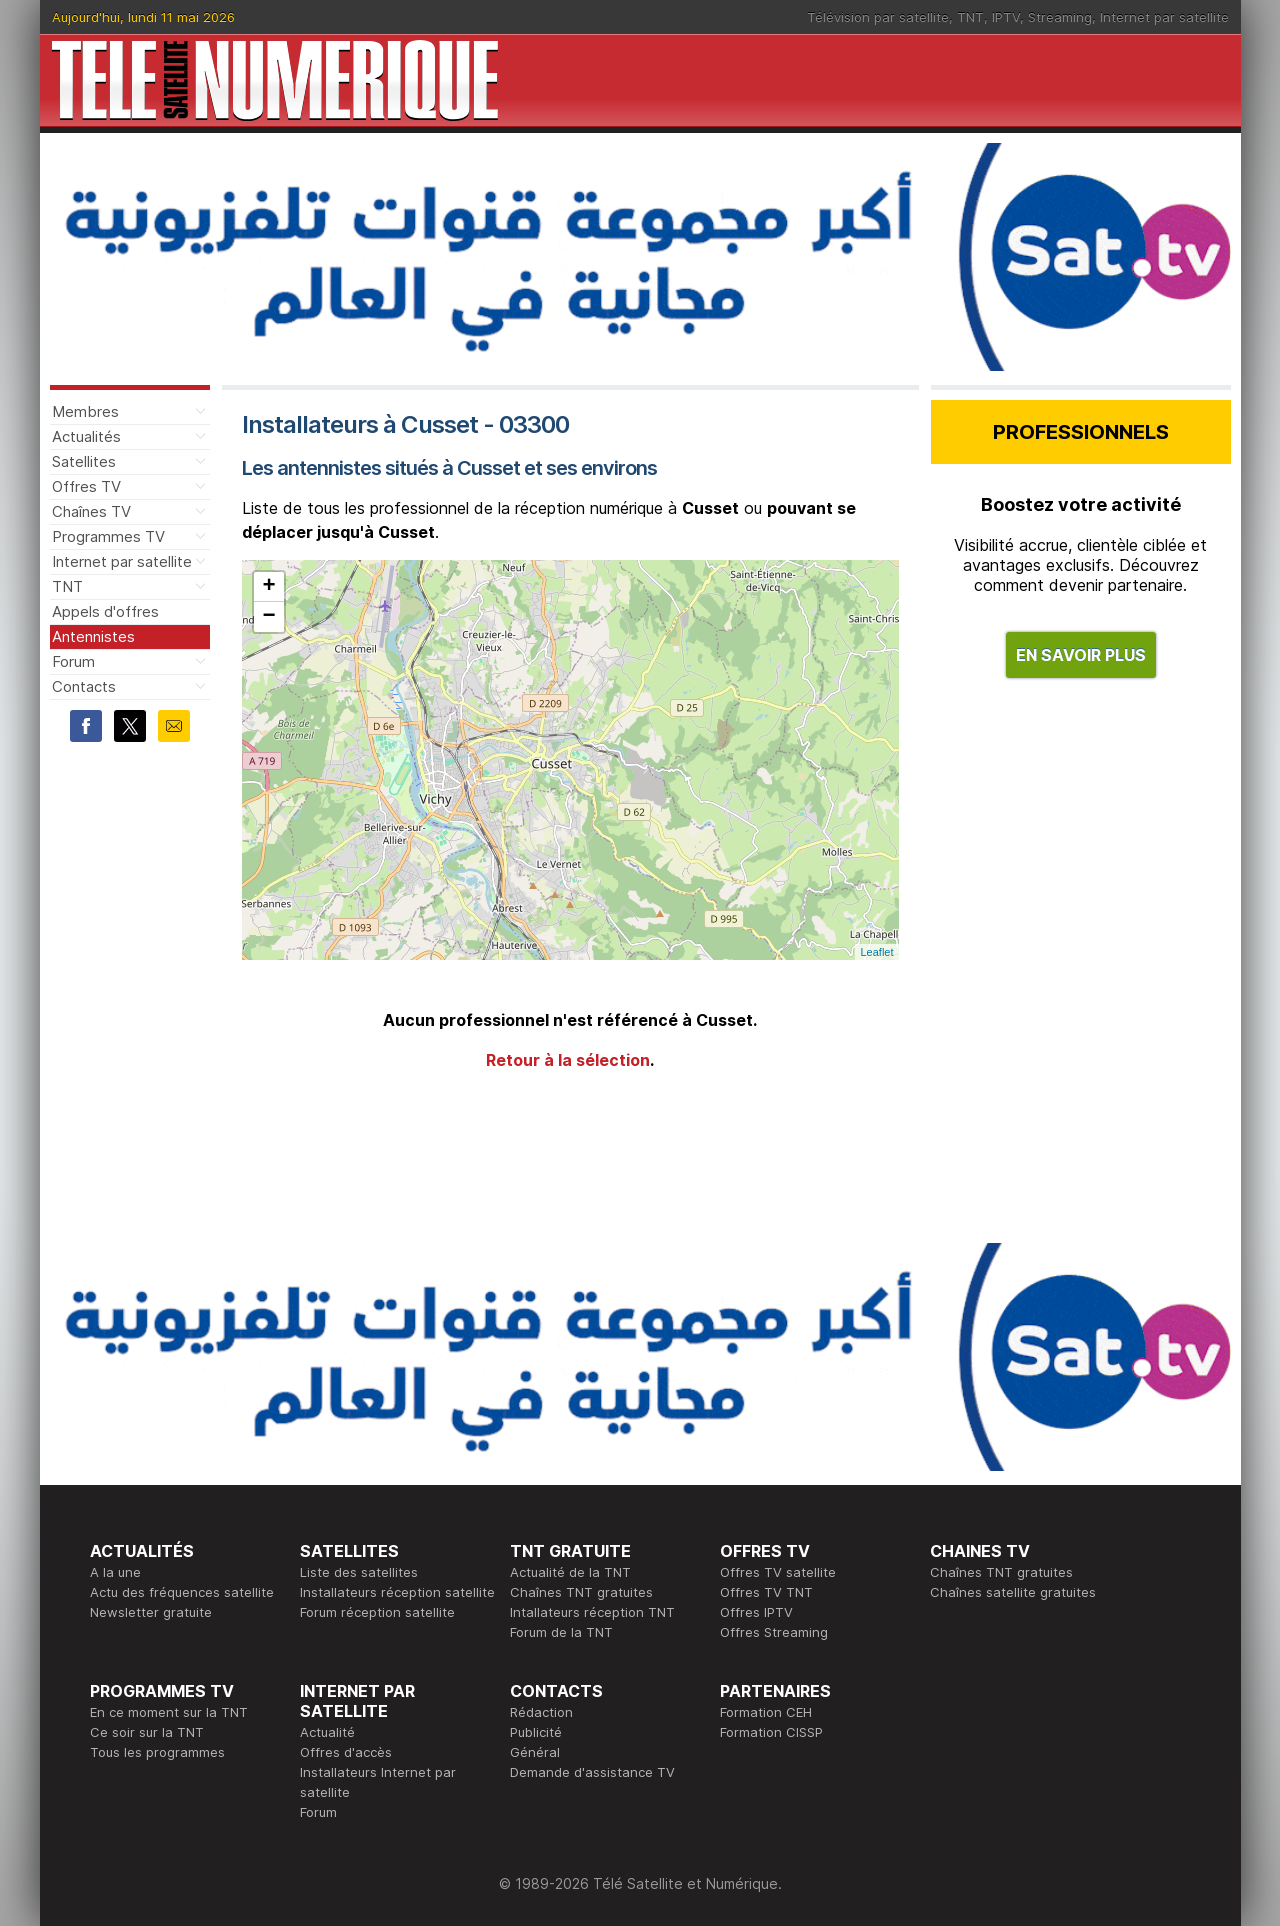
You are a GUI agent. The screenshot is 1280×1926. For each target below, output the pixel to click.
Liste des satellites (359, 1572)
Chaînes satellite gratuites (1013, 1592)
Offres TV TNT (766, 1592)
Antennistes (93, 636)
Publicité (536, 1732)
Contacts (84, 686)
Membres (85, 411)
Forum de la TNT (561, 1632)
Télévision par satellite (878, 17)
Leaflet (876, 952)
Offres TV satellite (778, 1572)
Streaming (1060, 17)
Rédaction (541, 1712)
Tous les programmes (157, 1752)
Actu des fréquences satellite (182, 1592)
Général (535, 1752)
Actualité (327, 1732)
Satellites (84, 461)
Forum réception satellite (377, 1612)
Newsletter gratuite (151, 1612)
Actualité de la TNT (570, 1572)
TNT (970, 17)
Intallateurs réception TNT (592, 1612)
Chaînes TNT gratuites (581, 1592)
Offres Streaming (774, 1632)
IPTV (1006, 17)
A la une (115, 1572)
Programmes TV (108, 536)
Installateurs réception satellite (397, 1592)
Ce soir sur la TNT (147, 1732)
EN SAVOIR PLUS (1081, 655)
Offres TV (86, 486)
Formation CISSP (771, 1732)
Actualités (86, 436)
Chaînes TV (91, 511)
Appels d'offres (105, 611)
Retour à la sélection (568, 1060)
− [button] (268, 617)
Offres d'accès (346, 1752)
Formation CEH (766, 1712)
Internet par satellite (1164, 17)
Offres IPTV (756, 1612)
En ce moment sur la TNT (169, 1712)
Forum (73, 661)
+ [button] (268, 587)
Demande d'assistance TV (592, 1772)
